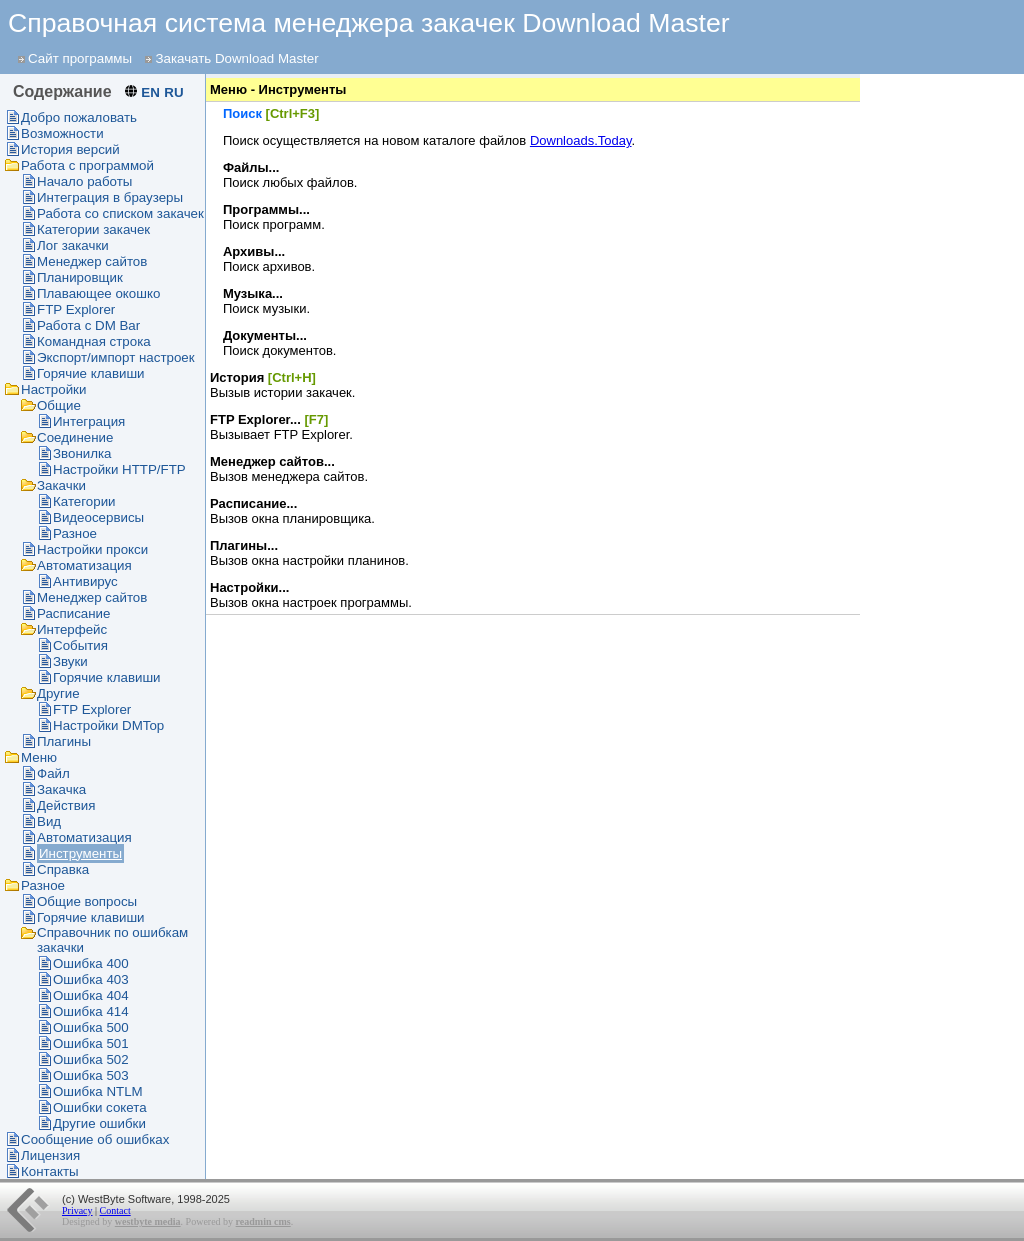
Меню (39, 757)
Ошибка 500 (91, 1027)
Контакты (50, 1171)
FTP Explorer (76, 309)
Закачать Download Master (236, 58)
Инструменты (80, 853)
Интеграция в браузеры (110, 197)
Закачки (61, 485)
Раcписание (73, 613)
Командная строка (94, 341)
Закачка (61, 789)
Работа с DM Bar (88, 325)
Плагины (64, 741)
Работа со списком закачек (120, 213)
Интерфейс (72, 629)
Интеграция (89, 421)
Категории (84, 501)
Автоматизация (84, 565)
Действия (66, 805)
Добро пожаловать (79, 117)
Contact (115, 1210)
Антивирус (85, 581)
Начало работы (84, 181)
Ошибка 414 (91, 1011)
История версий (70, 149)
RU (173, 92)
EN (150, 92)
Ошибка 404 (91, 995)
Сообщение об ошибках (95, 1139)
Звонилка (82, 453)
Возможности (62, 133)
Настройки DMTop (108, 725)
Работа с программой (87, 165)
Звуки (70, 661)
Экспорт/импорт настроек (116, 357)
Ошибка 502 (91, 1059)
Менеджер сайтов (92, 261)
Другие (58, 693)
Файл (53, 773)
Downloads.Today (581, 140)
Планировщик (80, 277)
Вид (49, 821)
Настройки (53, 389)
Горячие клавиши (91, 373)
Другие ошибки (99, 1123)
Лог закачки (73, 245)
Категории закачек (93, 229)
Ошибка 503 (91, 1075)
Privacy (77, 1210)
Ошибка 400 (91, 963)
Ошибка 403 (91, 979)
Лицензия (50, 1155)
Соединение (75, 437)
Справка (63, 869)
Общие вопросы (87, 901)
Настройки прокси (92, 549)
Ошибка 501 (91, 1043)
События (80, 645)
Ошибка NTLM (98, 1091)
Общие (59, 405)
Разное (75, 533)
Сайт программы (80, 58)
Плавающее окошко (98, 293)
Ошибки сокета (100, 1107)
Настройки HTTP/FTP (119, 469)
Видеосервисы (98, 517)
